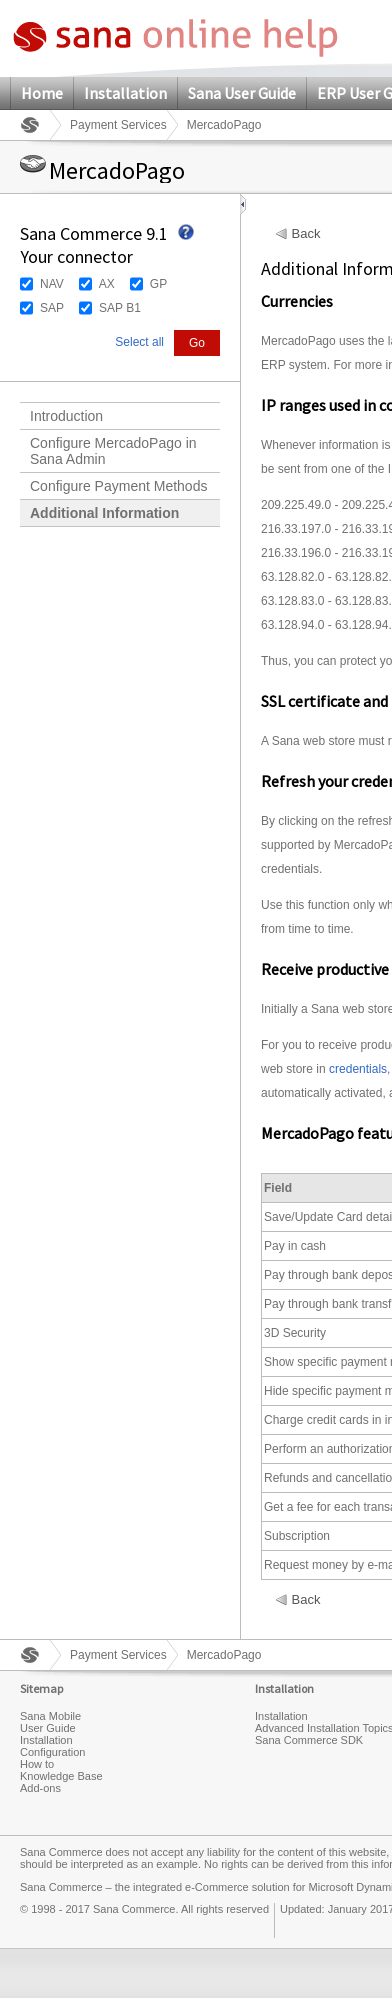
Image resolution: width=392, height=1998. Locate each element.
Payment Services (118, 125)
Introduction (66, 416)
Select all (139, 342)
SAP (52, 308)
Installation (125, 93)
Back (306, 234)
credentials (358, 1069)
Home (42, 93)
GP (158, 284)
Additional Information (104, 513)
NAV (52, 284)
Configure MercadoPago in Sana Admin (113, 451)
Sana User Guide (242, 93)
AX (107, 284)
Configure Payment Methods (118, 486)
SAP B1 (120, 308)
